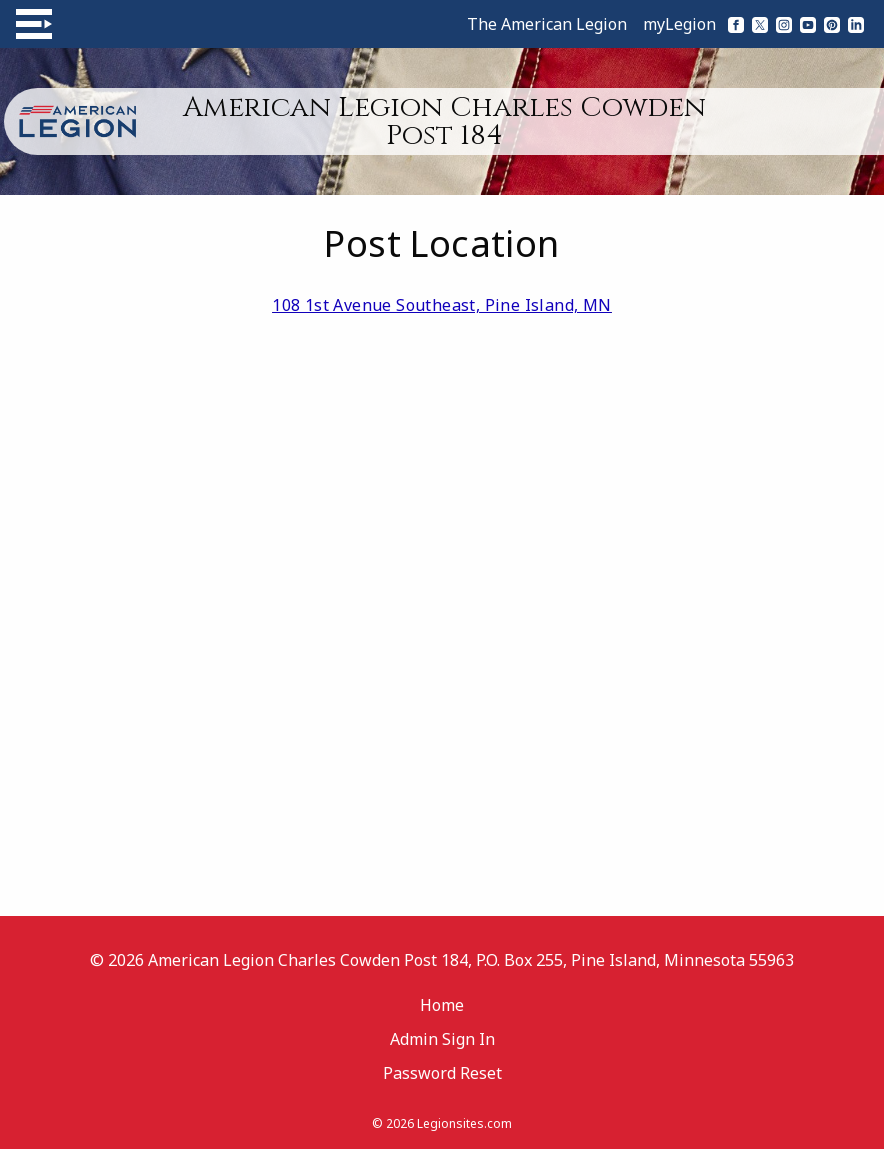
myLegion (679, 24)
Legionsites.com (464, 1123)
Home (442, 1005)
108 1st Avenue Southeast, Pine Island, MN (441, 305)
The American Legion (547, 24)
